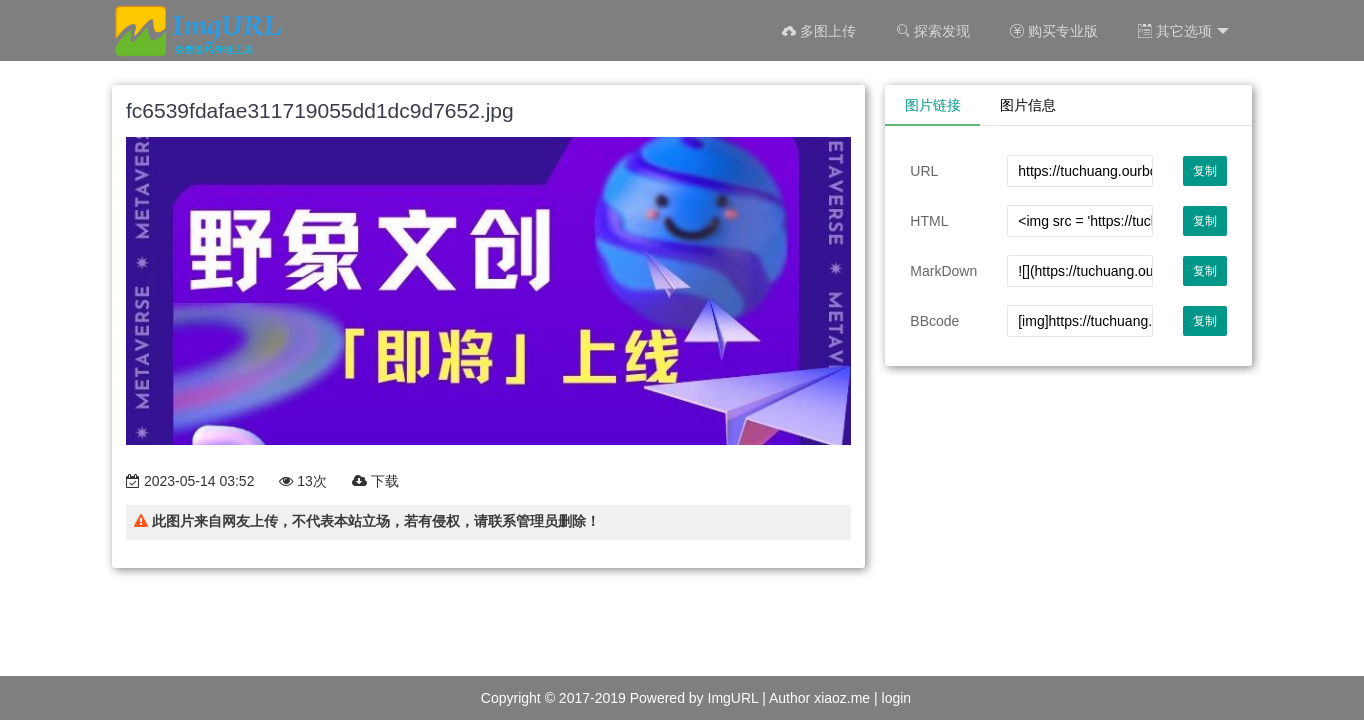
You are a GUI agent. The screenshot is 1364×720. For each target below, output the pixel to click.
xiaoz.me (842, 698)
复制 (1205, 171)
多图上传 (819, 31)
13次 (302, 481)
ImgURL (733, 698)
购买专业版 (1054, 31)
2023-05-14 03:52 (190, 481)
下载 (375, 481)
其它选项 (1183, 31)
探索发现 (933, 31)
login (897, 698)
